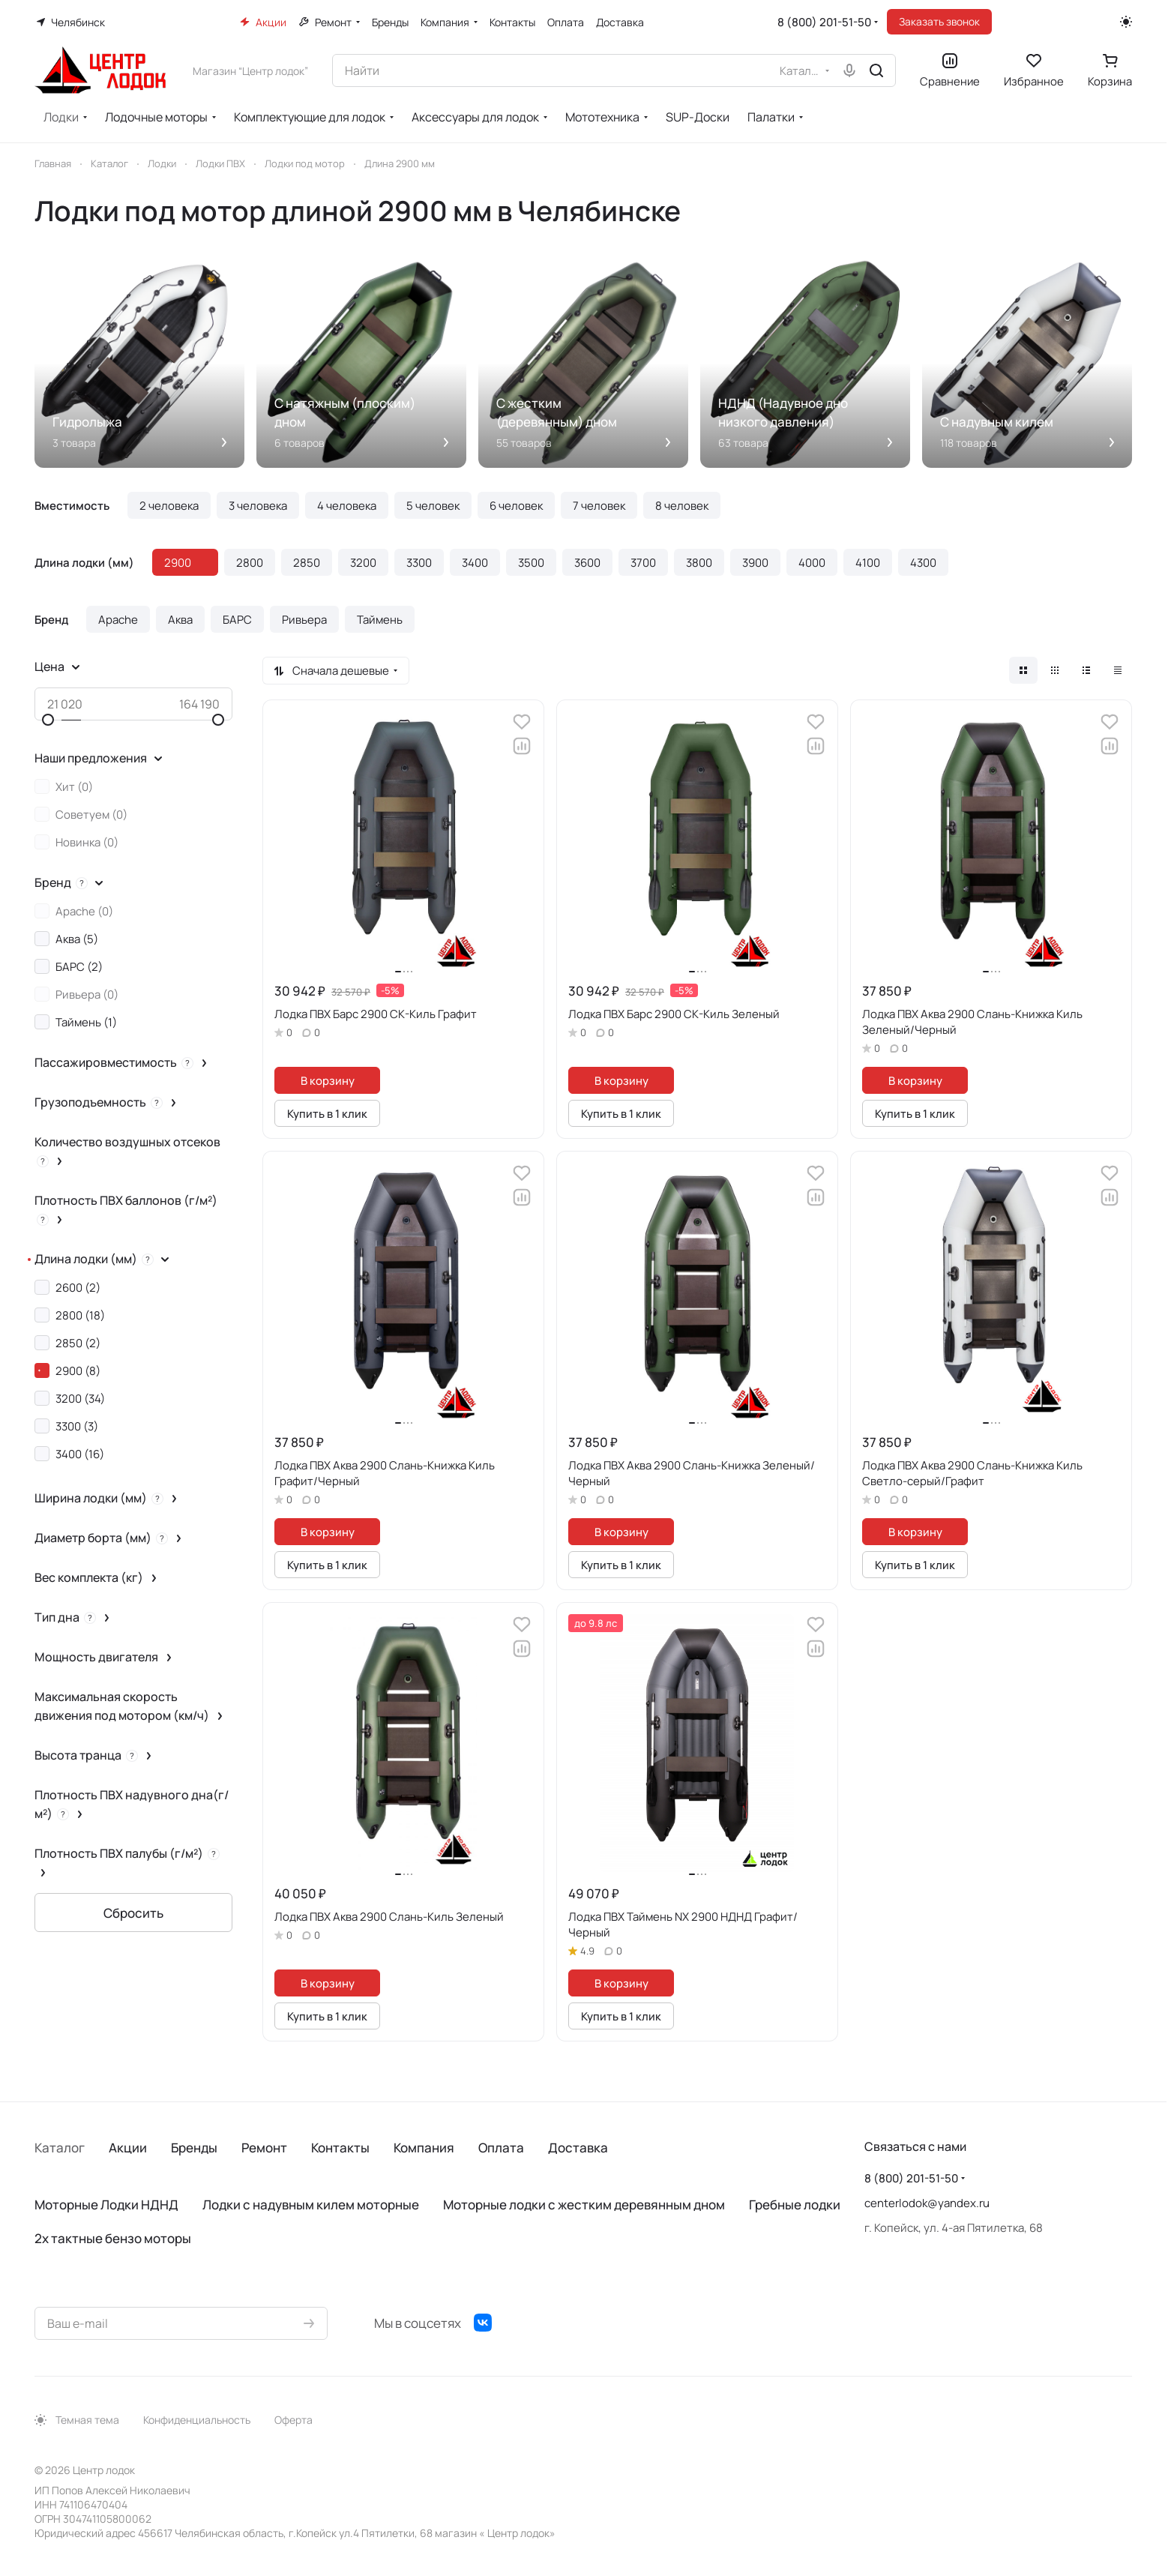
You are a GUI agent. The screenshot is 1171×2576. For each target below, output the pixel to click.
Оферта (293, 2420)
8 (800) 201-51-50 (824, 22)
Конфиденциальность (196, 2420)
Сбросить (133, 1913)
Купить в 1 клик (327, 1113)
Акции (128, 2147)
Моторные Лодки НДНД (106, 2204)
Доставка (578, 2147)
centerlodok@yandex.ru (927, 2203)
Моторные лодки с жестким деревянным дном (584, 2204)
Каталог (59, 2147)
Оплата (501, 2147)
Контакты (340, 2147)
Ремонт (264, 2147)
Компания (424, 2147)
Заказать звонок (939, 21)
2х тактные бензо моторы (112, 2238)
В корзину (328, 1080)
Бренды (194, 2147)
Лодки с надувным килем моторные (310, 2204)
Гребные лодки (794, 2204)
